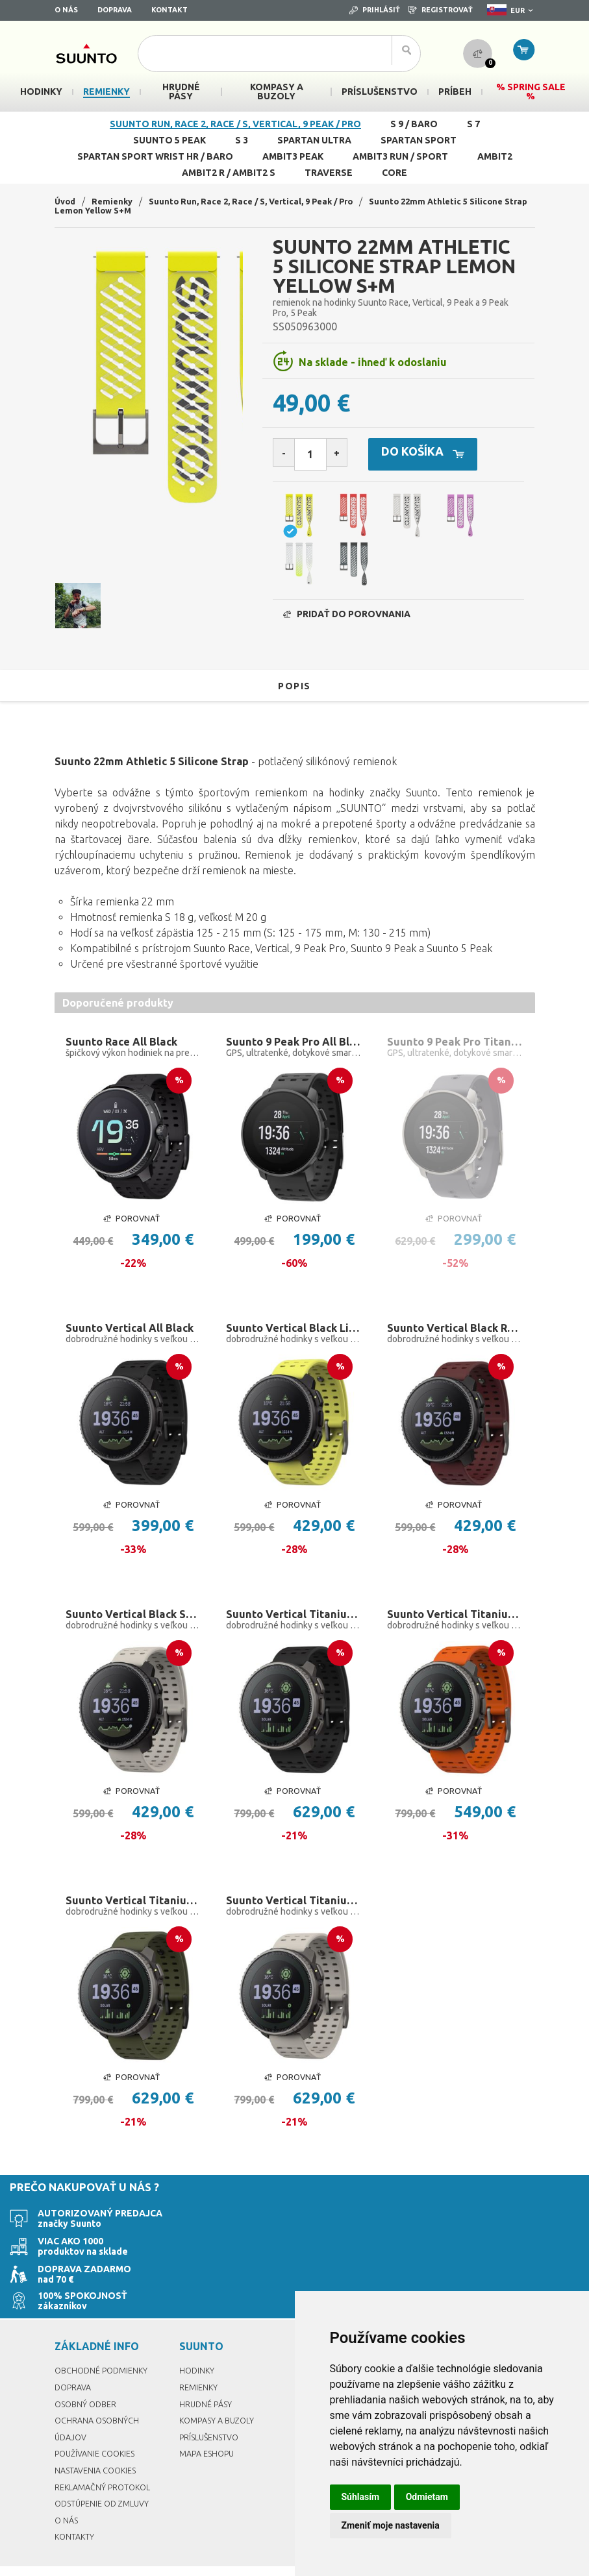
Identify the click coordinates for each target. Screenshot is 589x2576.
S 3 (241, 140)
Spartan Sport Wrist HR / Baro (155, 156)
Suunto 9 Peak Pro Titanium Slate (455, 1053)
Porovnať (131, 1232)
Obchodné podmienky (105, 2339)
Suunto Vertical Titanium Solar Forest (134, 1921)
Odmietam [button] (427, 2497)
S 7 (473, 124)
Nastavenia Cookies (99, 2439)
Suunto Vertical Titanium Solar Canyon (455, 1632)
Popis (294, 696)
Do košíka (447, 455)
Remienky (116, 201)
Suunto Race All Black (125, 1053)
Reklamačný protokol (106, 2455)
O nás (66, 10)
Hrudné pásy (207, 2372)
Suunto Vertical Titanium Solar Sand (294, 1921)
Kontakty (76, 2505)
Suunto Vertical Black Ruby (455, 1342)
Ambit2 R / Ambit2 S (228, 172)
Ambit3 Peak (292, 156)
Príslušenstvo (211, 2406)
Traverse (329, 172)
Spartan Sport (419, 140)
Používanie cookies (99, 2422)
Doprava (114, 10)
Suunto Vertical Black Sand (134, 1632)
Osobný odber (88, 2372)
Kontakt (169, 10)
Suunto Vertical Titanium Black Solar (294, 1632)
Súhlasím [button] (361, 2497)
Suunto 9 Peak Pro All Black (294, 1053)
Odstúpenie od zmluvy (106, 2472)
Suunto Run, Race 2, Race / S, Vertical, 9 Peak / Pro (235, 124)
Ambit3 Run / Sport (400, 156)
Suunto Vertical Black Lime (294, 1342)
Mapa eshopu (209, 2422)
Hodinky (197, 2339)
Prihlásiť (374, 10)
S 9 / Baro (414, 124)
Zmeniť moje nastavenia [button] (391, 2525)
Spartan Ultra (314, 140)
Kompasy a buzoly (220, 2389)
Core (394, 172)
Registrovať (440, 10)
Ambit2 (494, 156)
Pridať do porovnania (346, 625)
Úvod (66, 201)
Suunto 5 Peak (169, 140)
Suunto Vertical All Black (133, 1342)
